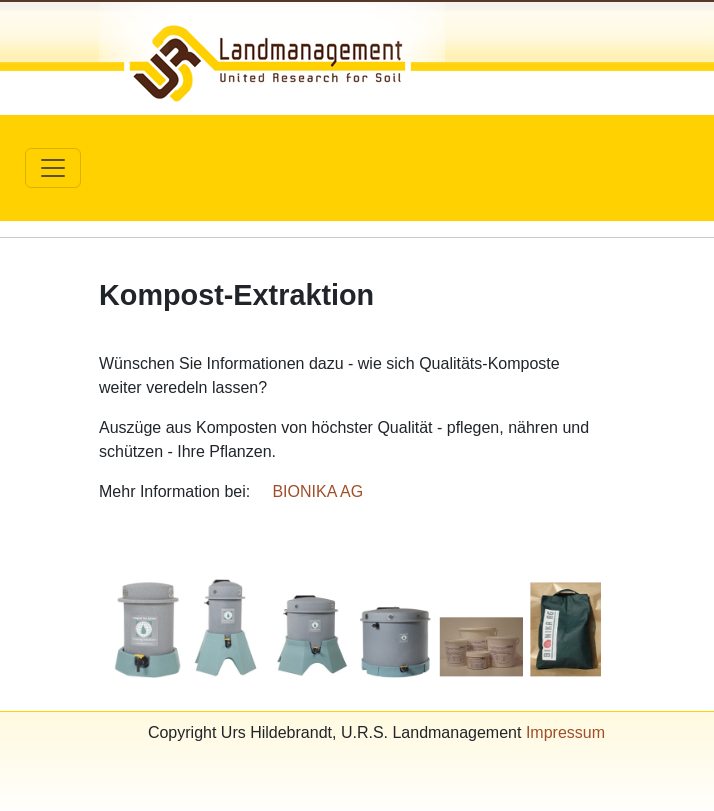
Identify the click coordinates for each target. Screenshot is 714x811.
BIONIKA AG (317, 491)
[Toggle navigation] (53, 168)
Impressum (565, 732)
